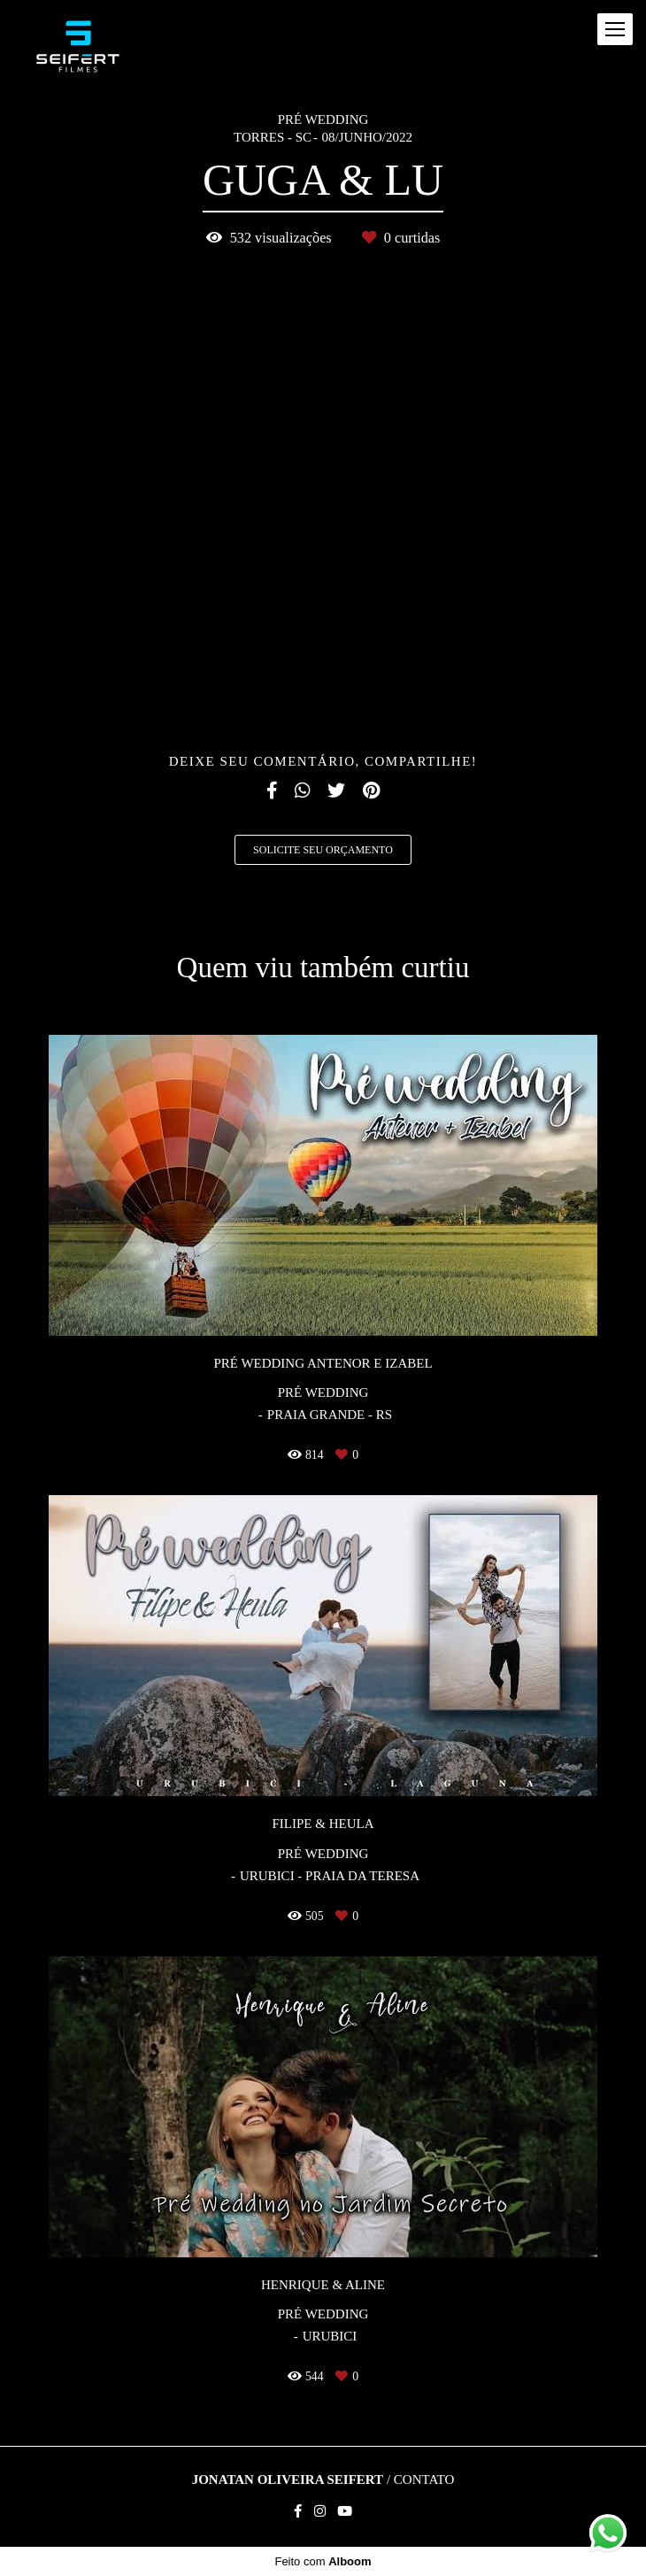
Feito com (322, 2561)
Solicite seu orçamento (323, 850)
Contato (424, 2480)
